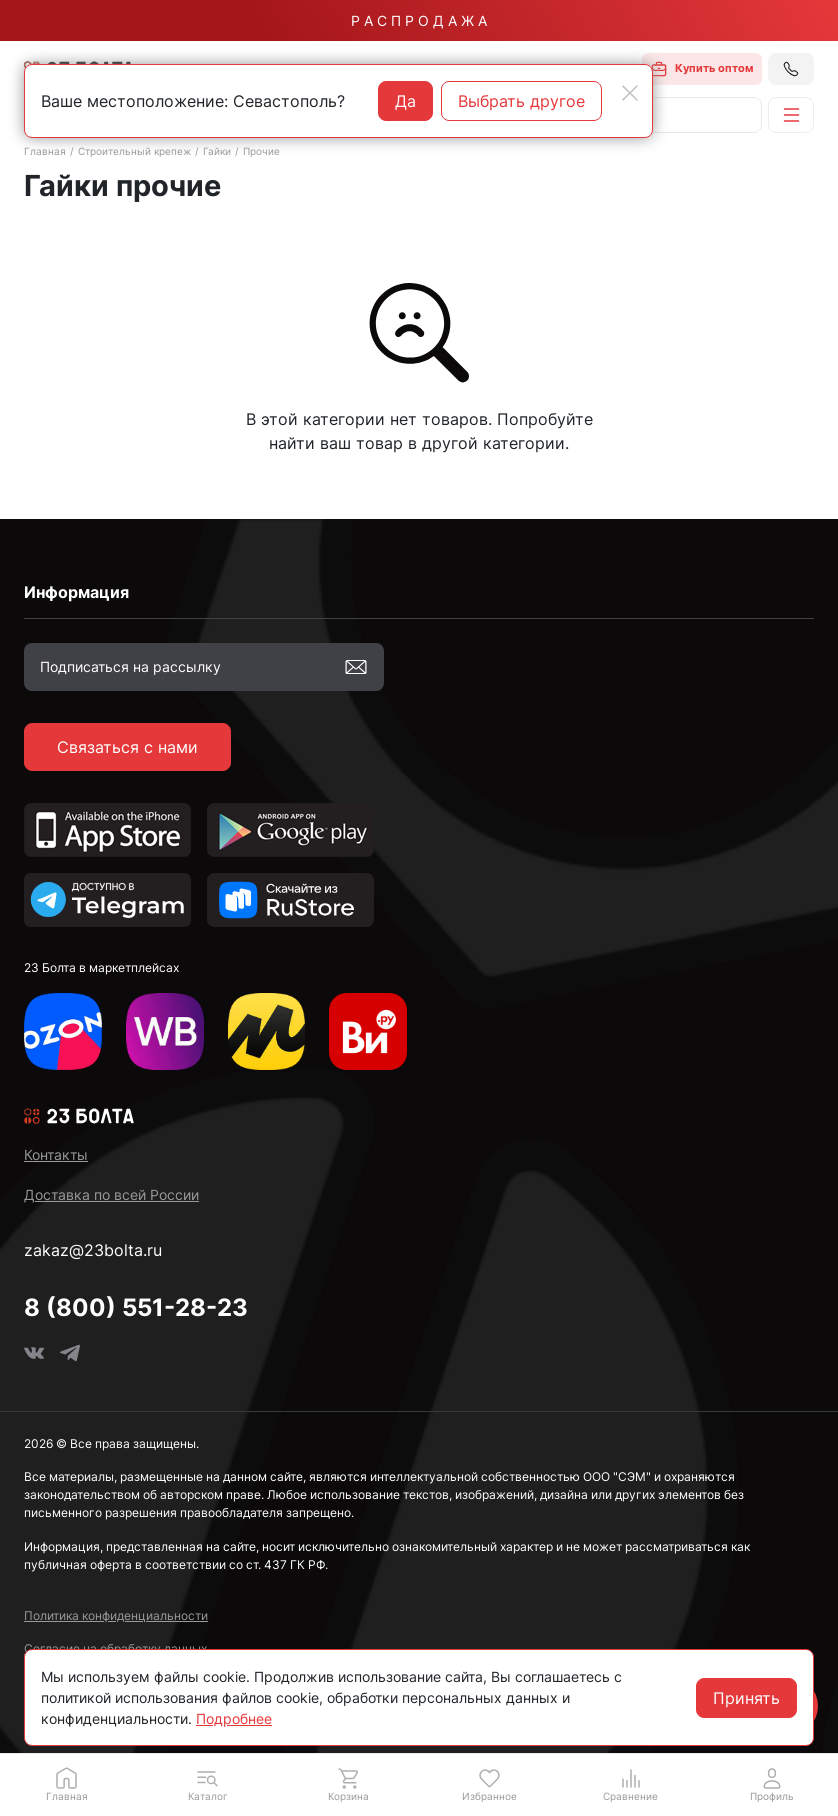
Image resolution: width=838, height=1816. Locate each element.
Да (405, 101)
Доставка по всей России (111, 1194)
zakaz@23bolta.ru (93, 1250)
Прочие (261, 151)
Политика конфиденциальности (116, 1615)
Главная (45, 151)
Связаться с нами (127, 747)
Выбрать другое (521, 101)
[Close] (630, 93)
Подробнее (234, 1718)
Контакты (56, 1154)
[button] (207, 1784)
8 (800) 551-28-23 (136, 1307)
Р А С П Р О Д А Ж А (419, 20)
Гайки (217, 151)
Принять (746, 1698)
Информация (76, 592)
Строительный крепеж (134, 151)
